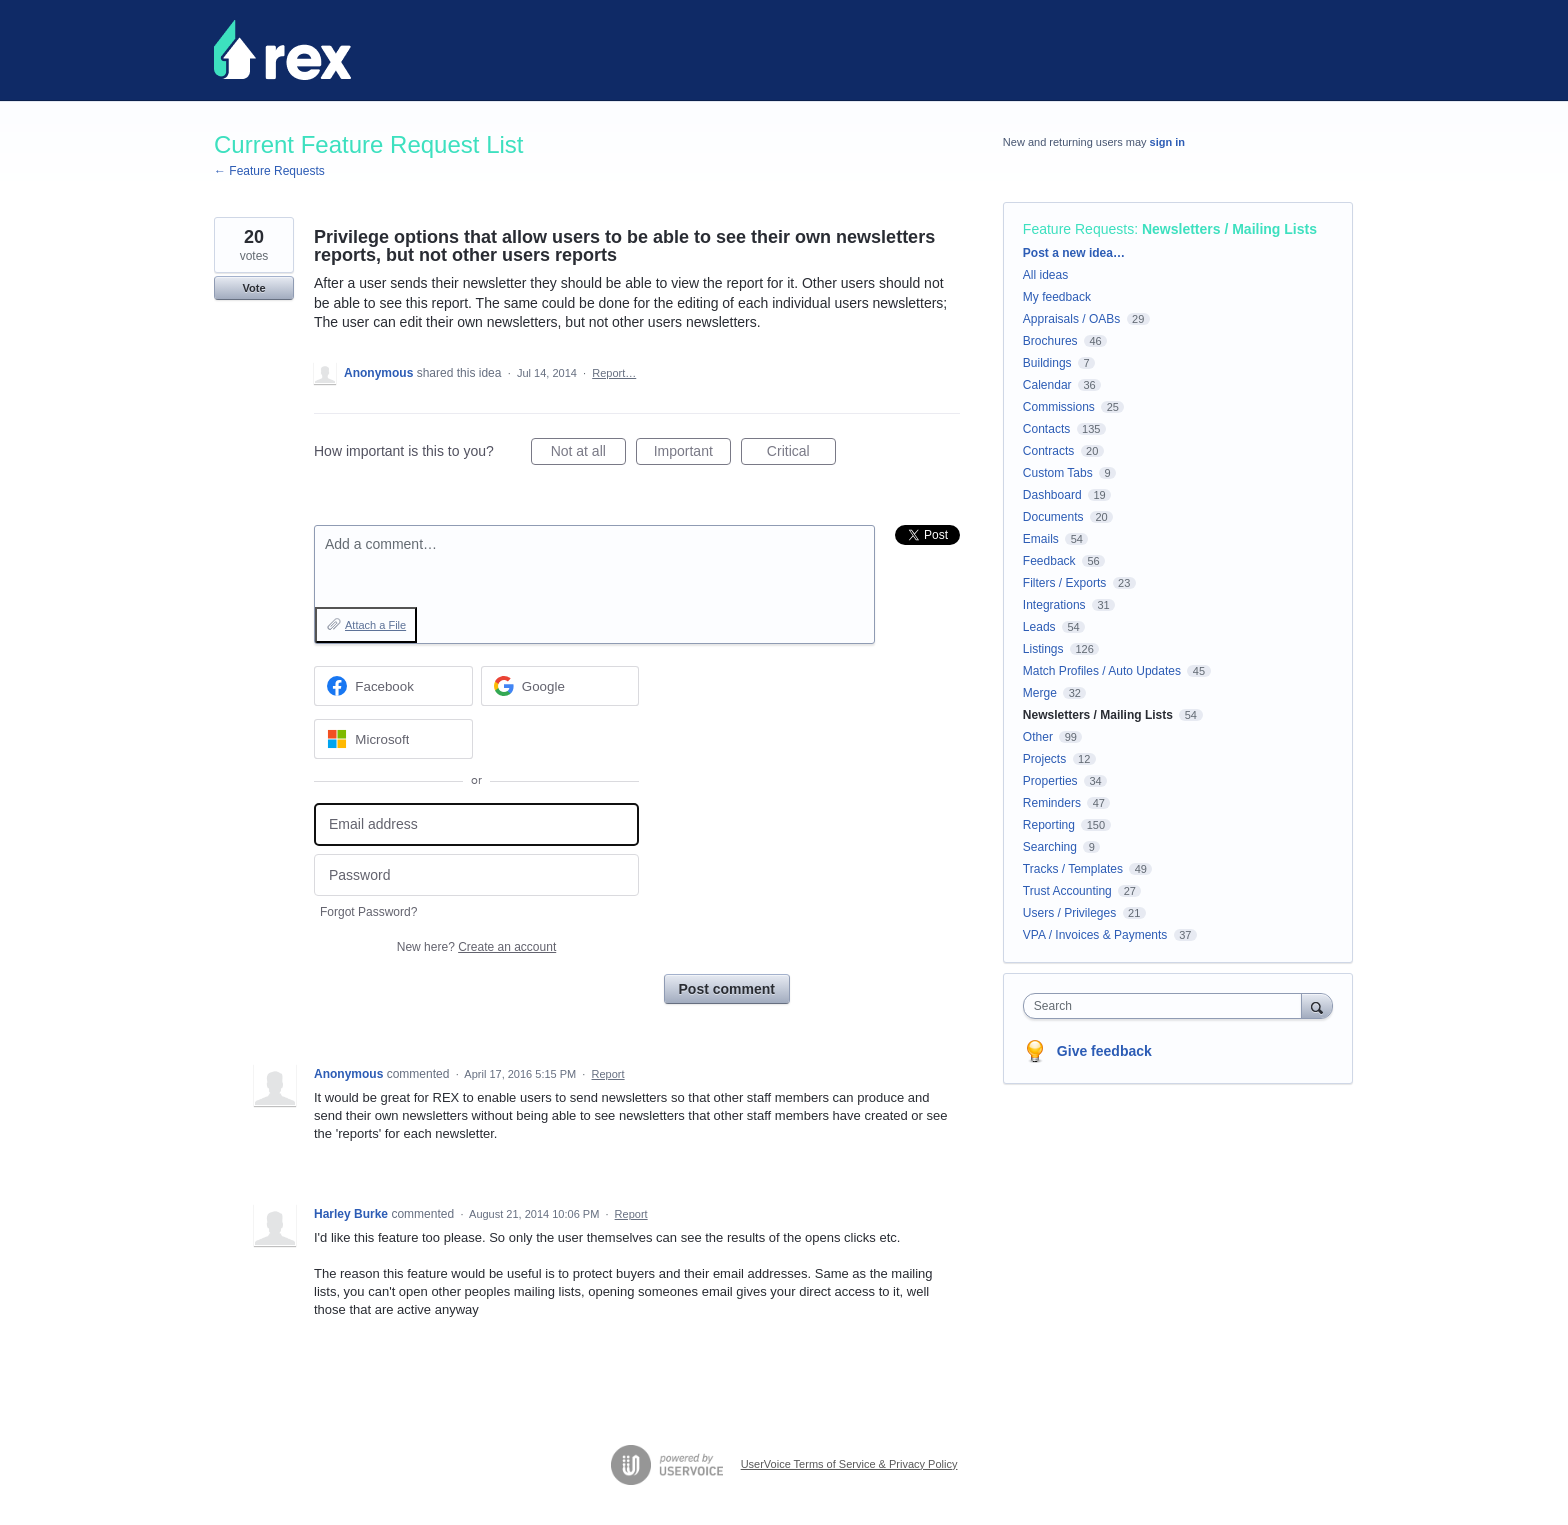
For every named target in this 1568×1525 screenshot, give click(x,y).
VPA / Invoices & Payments (1095, 935)
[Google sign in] (560, 686)
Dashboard (1052, 495)
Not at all (588, 454)
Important (692, 454)
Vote (253, 288)
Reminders (1052, 803)
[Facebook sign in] (393, 686)
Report (608, 1074)
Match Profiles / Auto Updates (1102, 671)
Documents (1053, 517)
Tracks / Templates (1073, 869)
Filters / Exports (1064, 583)
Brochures (1050, 341)
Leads (1039, 627)
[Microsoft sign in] (393, 739)
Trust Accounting (1067, 891)
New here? (476, 947)
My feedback (1057, 297)
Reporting (1049, 825)
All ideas (1045, 275)
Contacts (1046, 429)
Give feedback (1104, 1051)
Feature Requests (1078, 229)
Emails (1041, 539)
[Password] (476, 875)
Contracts (1048, 451)
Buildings (1047, 363)
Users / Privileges (1069, 913)
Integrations (1054, 605)
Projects (1044, 759)
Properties (1050, 781)
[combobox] (1167, 1006)
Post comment (727, 989)
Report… (614, 373)
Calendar (1047, 385)
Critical (801, 454)
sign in (1167, 142)
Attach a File (375, 625)
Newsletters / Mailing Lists (1229, 229)
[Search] (1317, 1005)
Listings (1043, 649)
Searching (1050, 847)
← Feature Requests (269, 171)
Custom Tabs (1058, 473)
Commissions (1059, 407)
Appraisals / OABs (1071, 319)
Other (1038, 737)
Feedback (1049, 561)
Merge (1040, 693)
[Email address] (476, 824)
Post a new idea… (1074, 253)
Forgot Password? (368, 912)
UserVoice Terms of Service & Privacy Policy (849, 1464)
